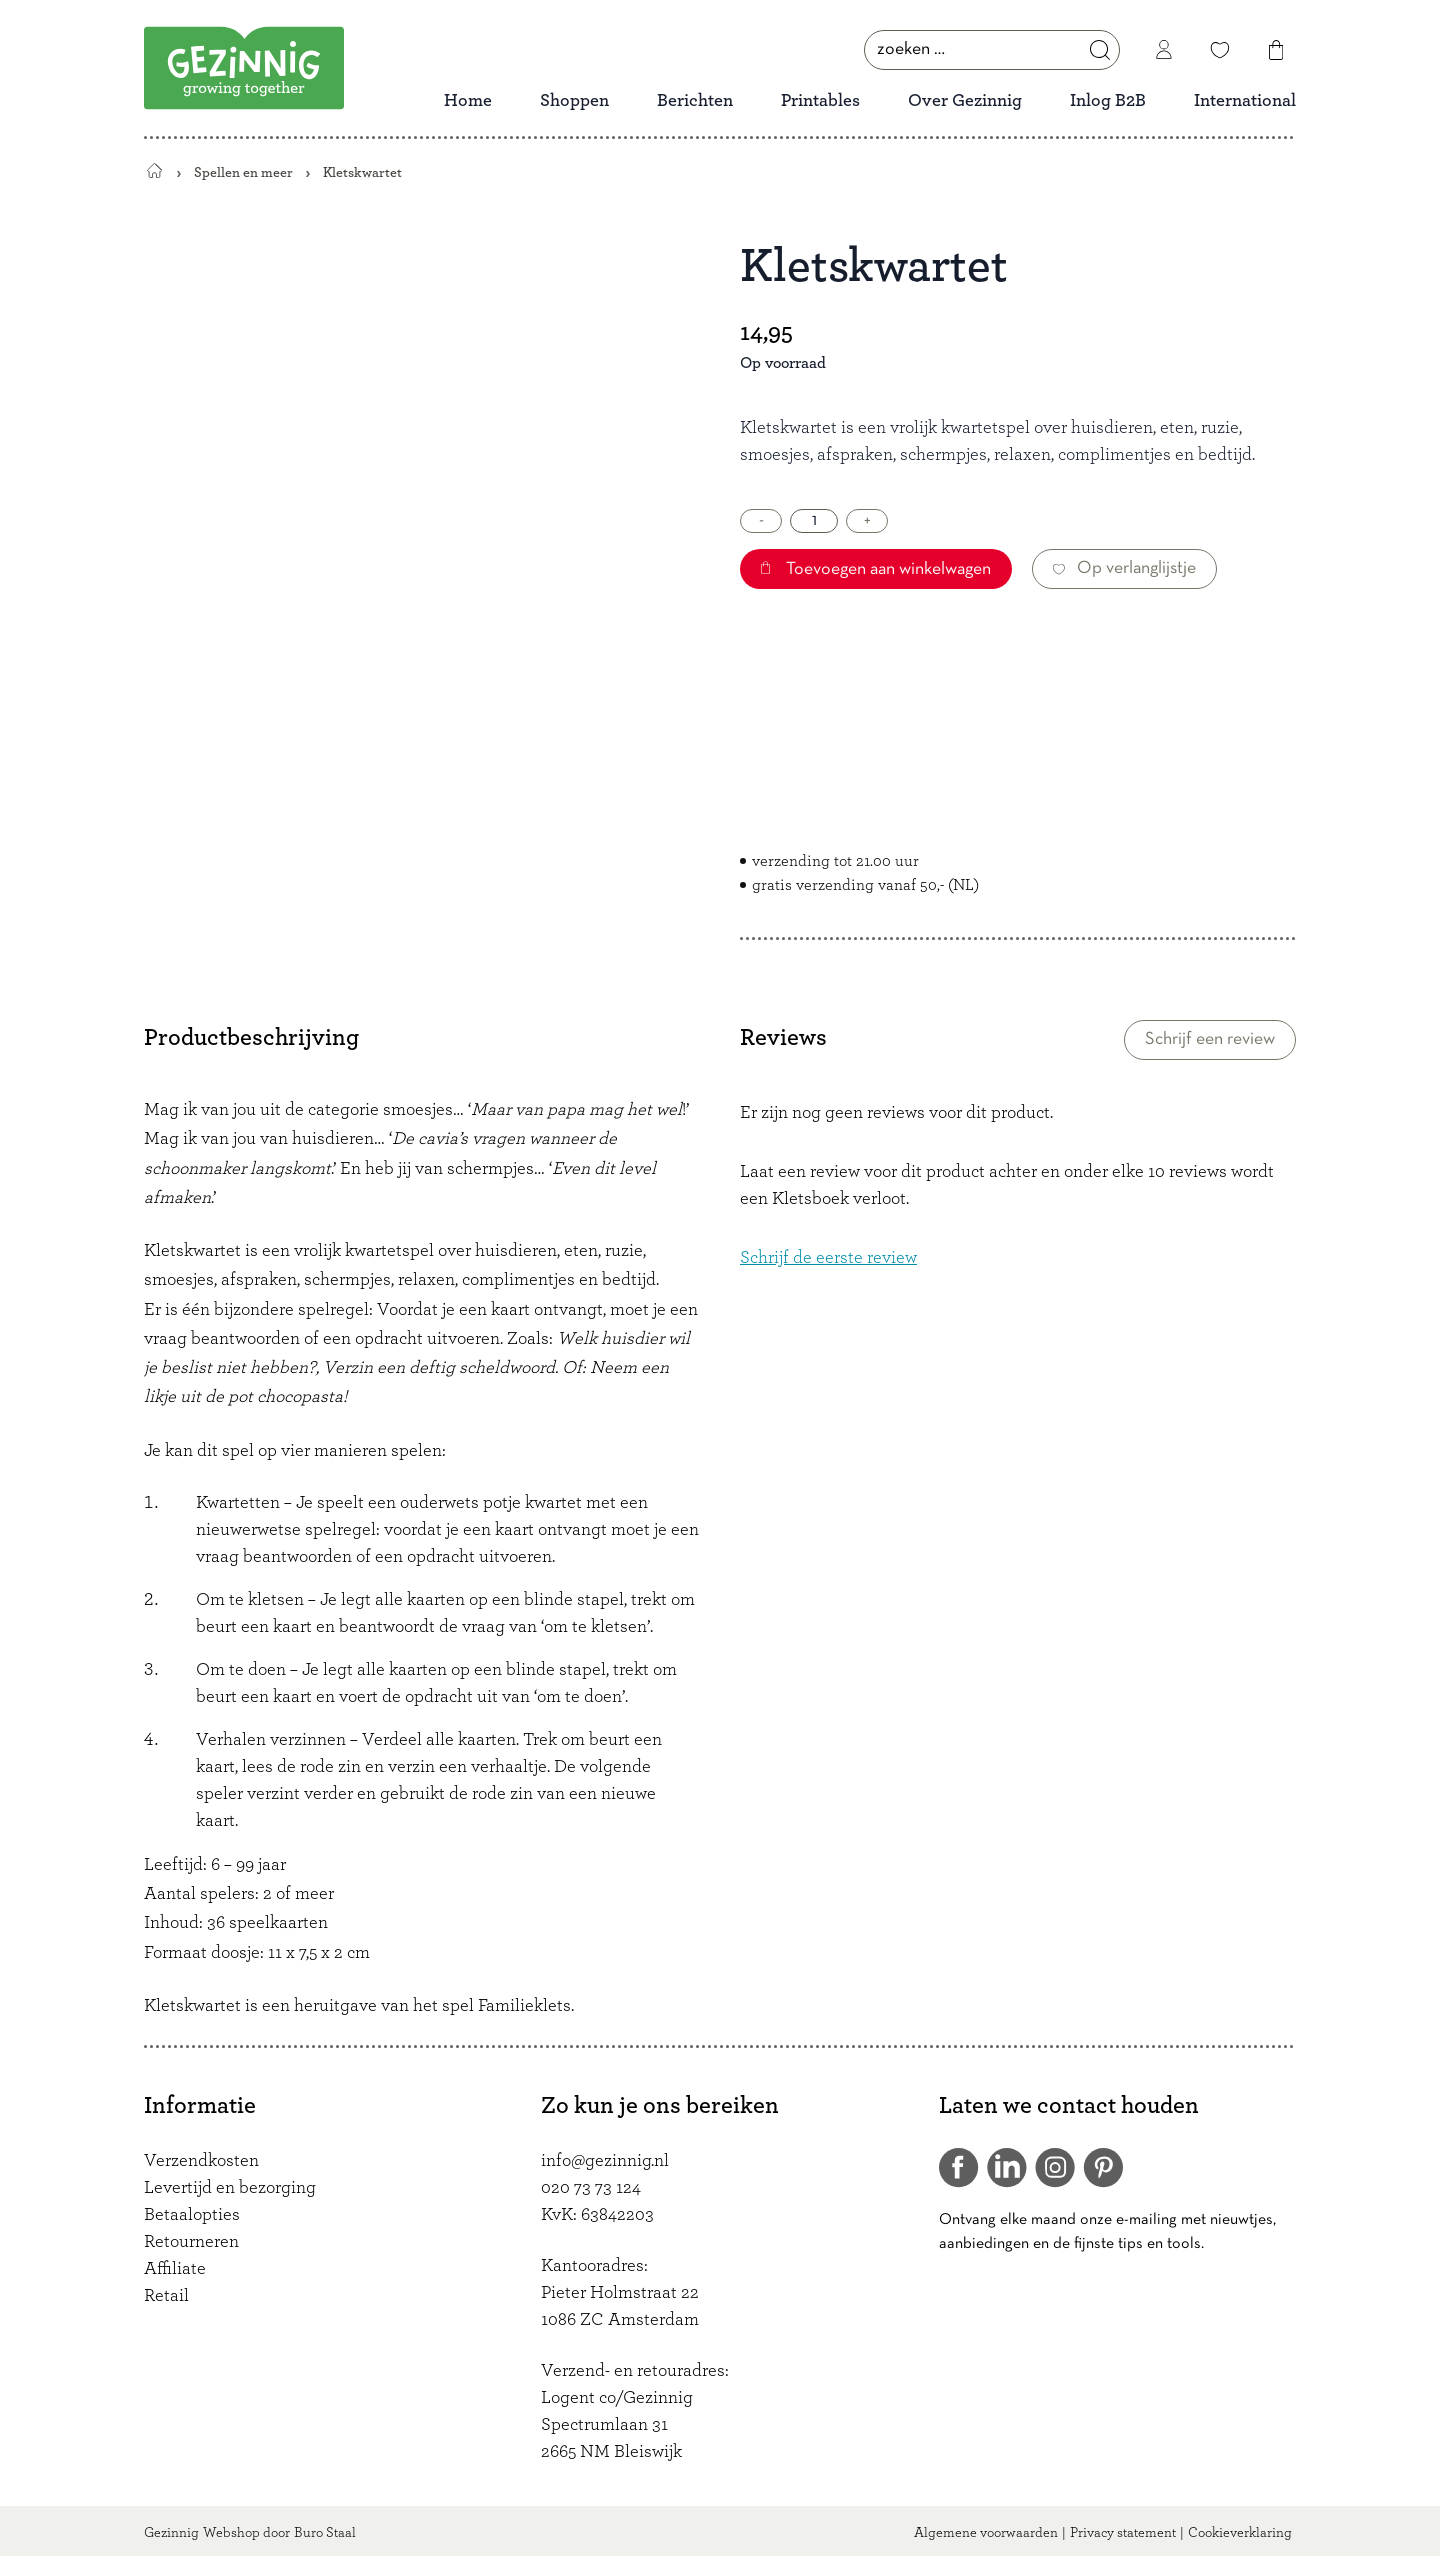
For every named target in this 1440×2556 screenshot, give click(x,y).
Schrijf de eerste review (828, 1258)
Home (468, 101)
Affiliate (175, 2269)
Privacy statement (1123, 2533)
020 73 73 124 (591, 2188)
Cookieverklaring (1240, 2533)
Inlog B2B (1108, 101)
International (1245, 101)
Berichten (695, 101)
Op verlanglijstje (1124, 568)
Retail (166, 2296)
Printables (820, 101)
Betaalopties (192, 2215)
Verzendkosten (201, 2161)
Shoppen (574, 101)
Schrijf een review (1210, 1039)
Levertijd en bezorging (230, 2188)
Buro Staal (325, 2533)
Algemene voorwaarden (986, 2533)
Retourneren (191, 2242)
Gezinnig (171, 2533)
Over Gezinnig (965, 101)
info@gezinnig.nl (605, 2161)
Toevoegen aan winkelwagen (876, 569)
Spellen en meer (243, 172)
